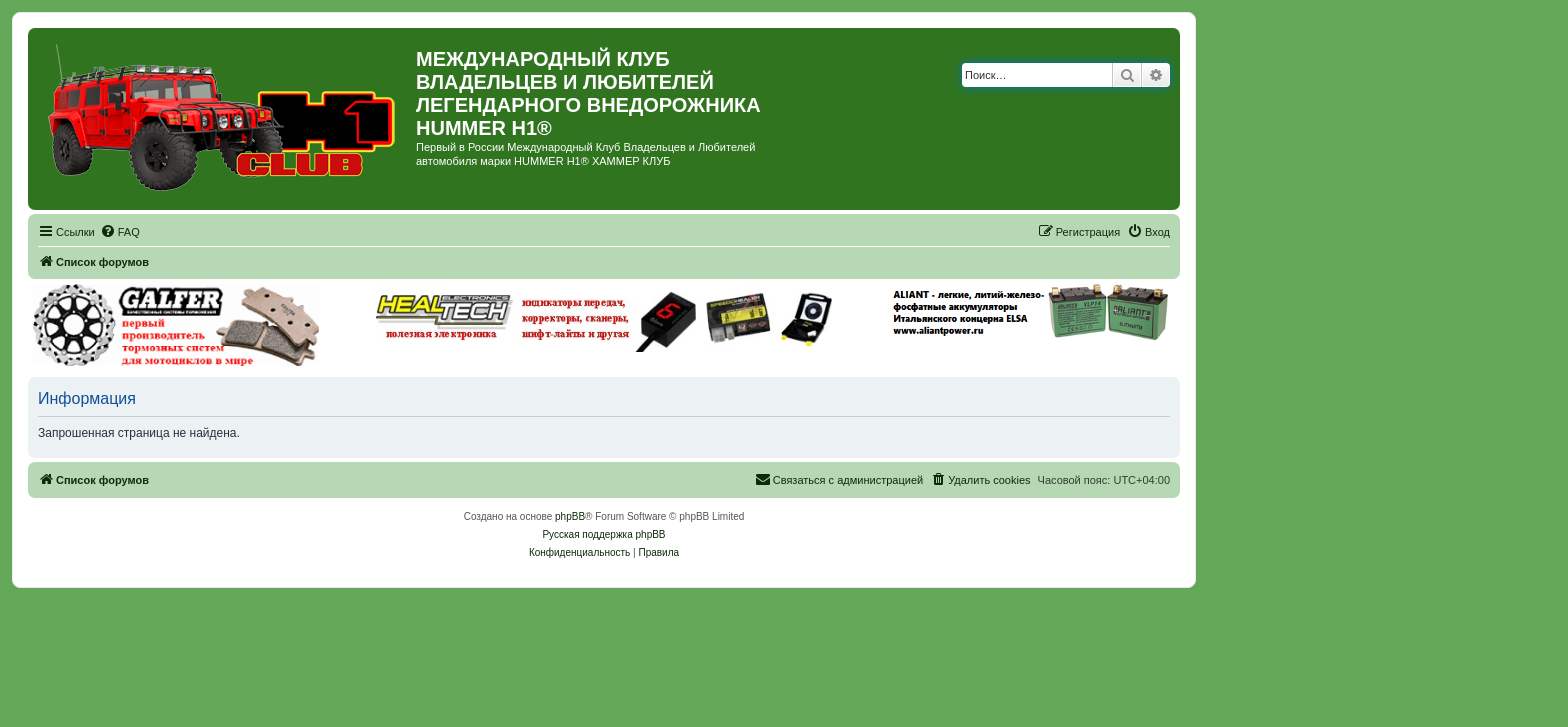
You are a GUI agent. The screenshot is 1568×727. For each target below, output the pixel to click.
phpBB (570, 516)
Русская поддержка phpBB (603, 534)
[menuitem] (120, 232)
